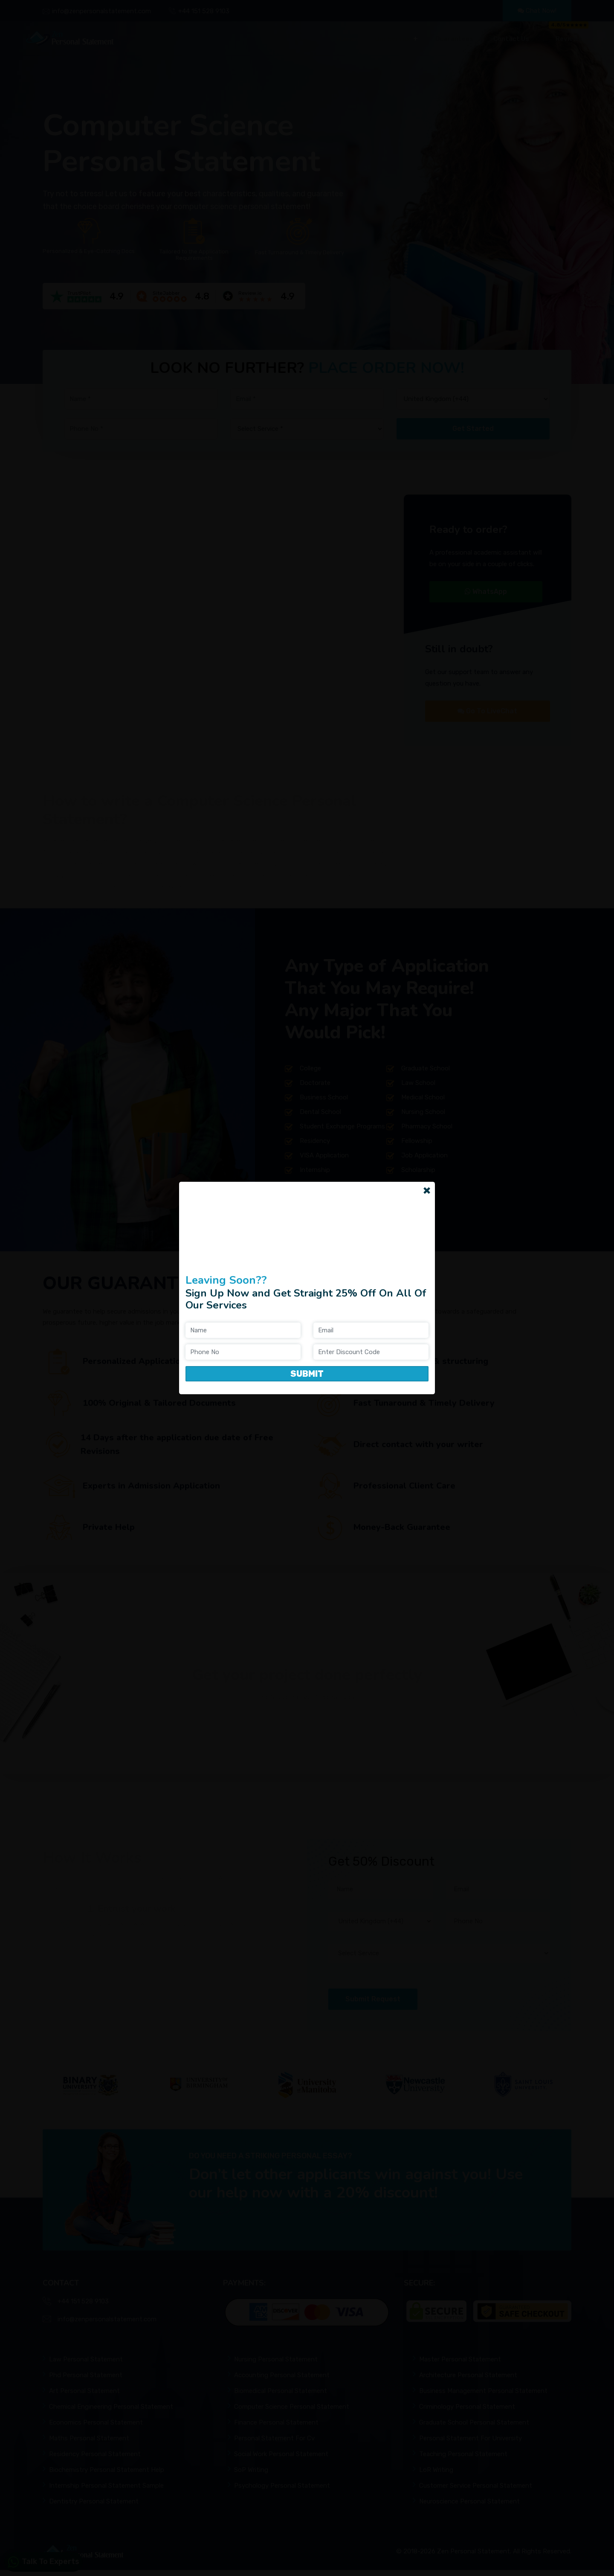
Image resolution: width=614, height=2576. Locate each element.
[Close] (427, 1190)
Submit (307, 1374)
